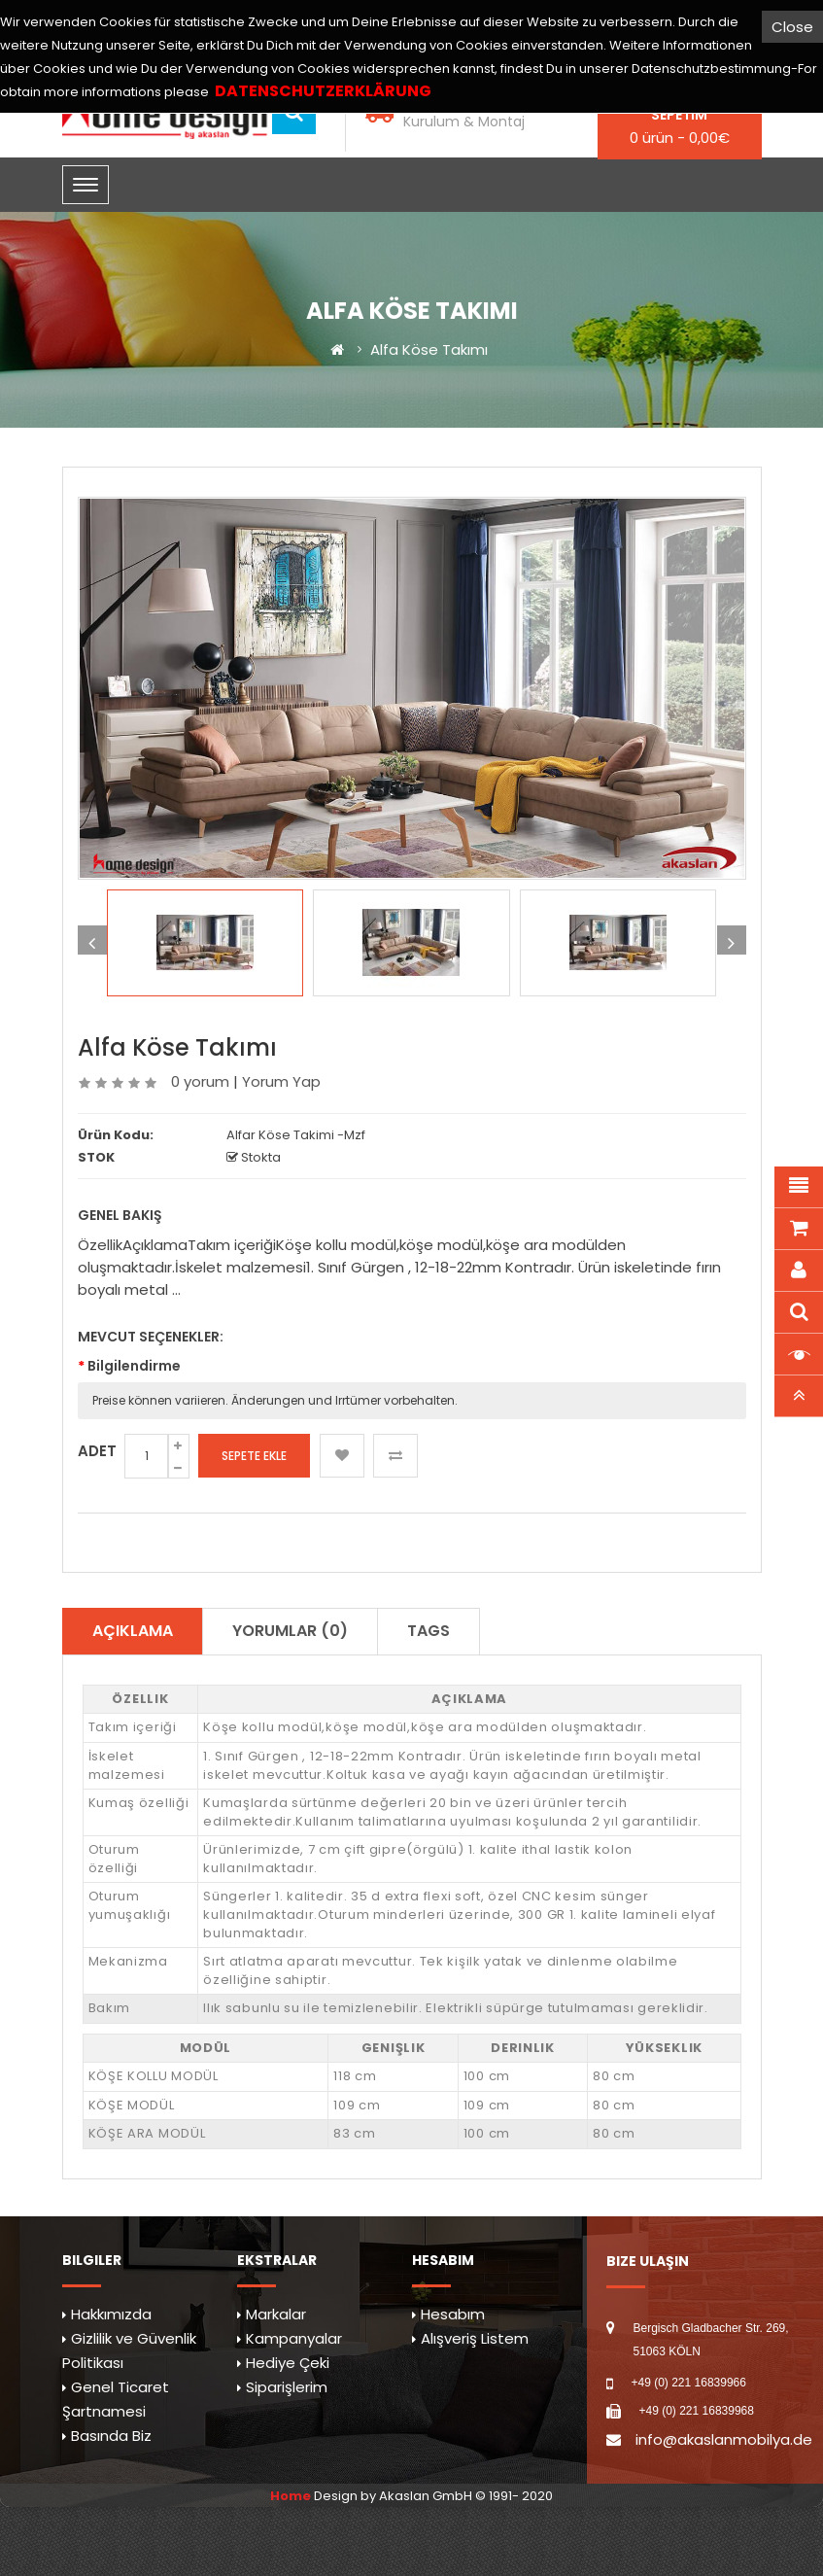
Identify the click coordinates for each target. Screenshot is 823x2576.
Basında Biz (111, 2435)
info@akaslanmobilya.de (723, 2439)
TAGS (428, 1630)
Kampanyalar (294, 2338)
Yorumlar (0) (290, 1630)
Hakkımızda (111, 2314)
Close (792, 27)
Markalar (276, 2314)
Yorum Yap (281, 1081)
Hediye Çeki (287, 2362)
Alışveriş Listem (475, 2338)
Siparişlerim (286, 2387)
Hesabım (453, 2314)
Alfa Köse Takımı (429, 349)
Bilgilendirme (134, 1365)
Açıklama (132, 1630)
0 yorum (200, 1081)
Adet (97, 1451)
